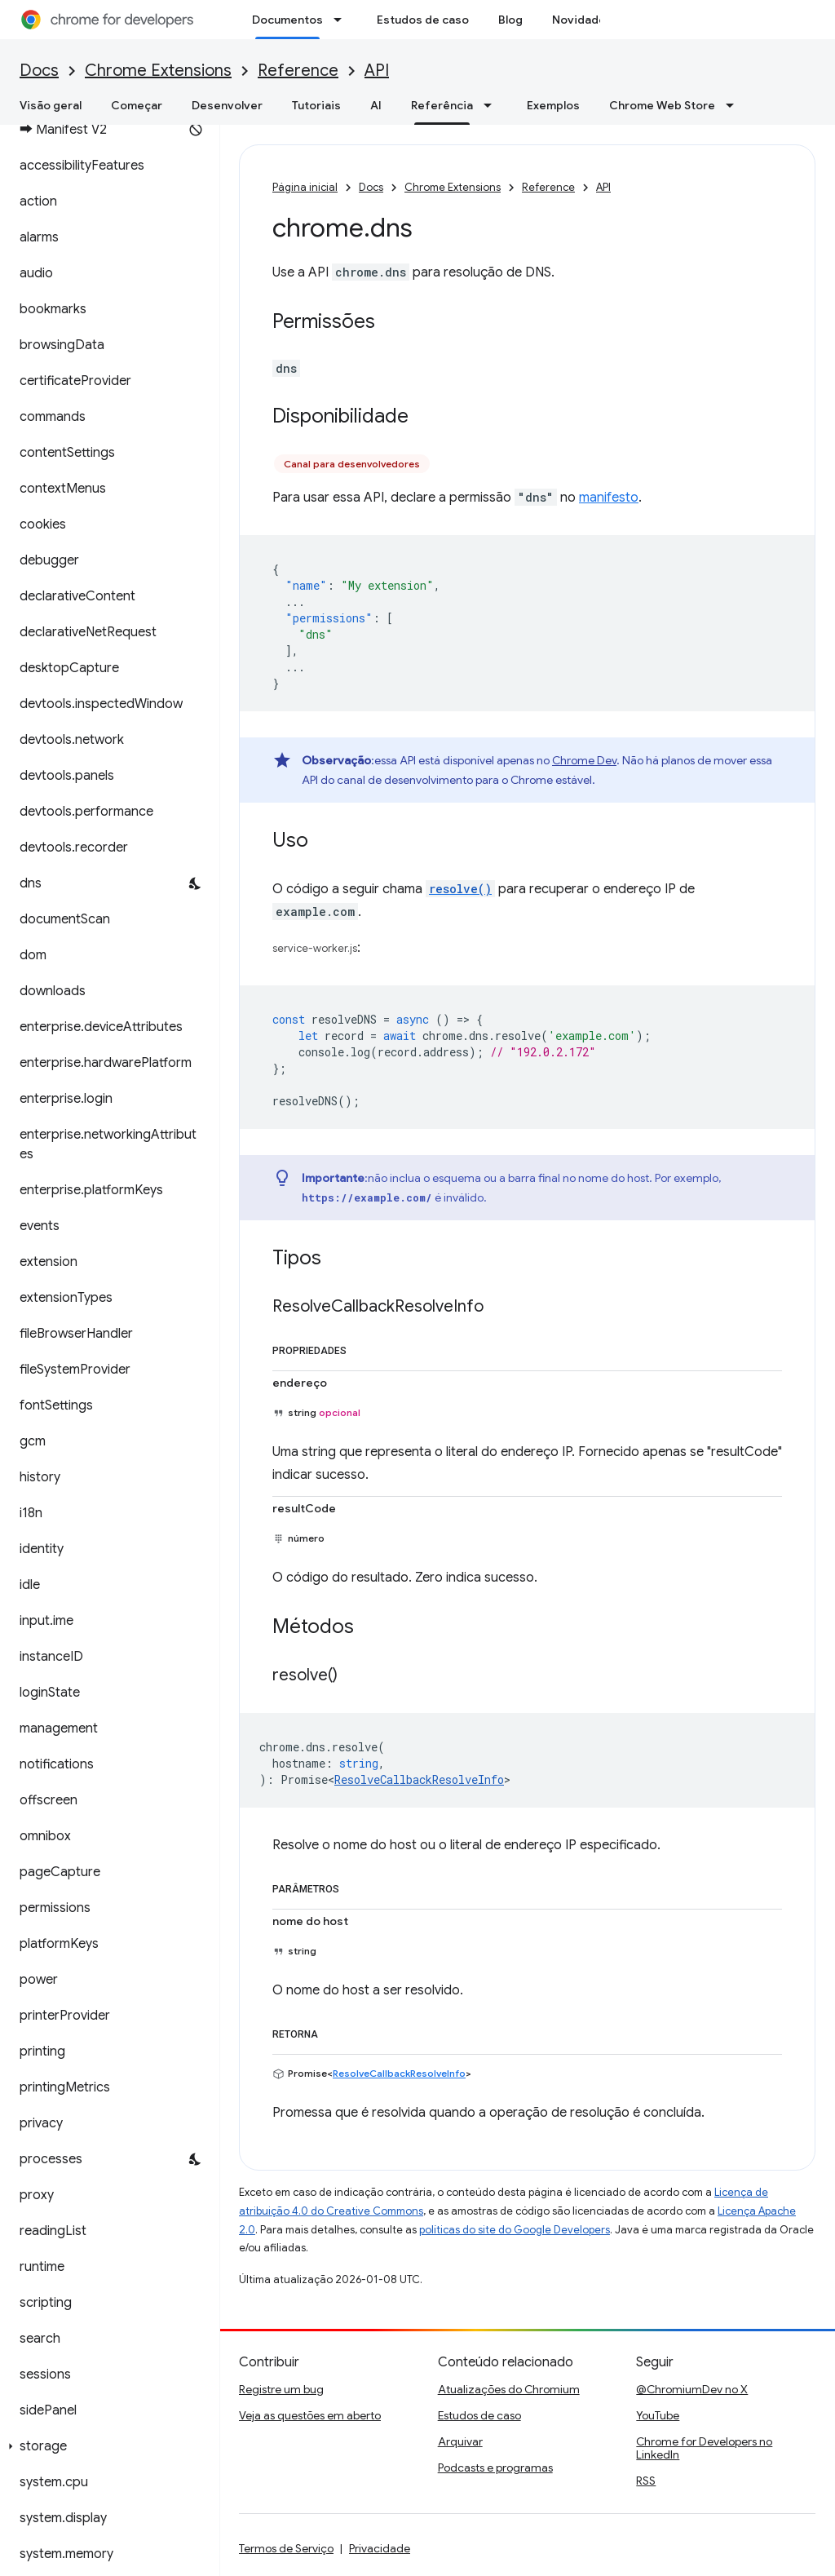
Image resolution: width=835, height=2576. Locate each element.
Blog (510, 19)
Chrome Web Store (662, 105)
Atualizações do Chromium (509, 2389)
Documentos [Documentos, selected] (287, 19)
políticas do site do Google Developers (514, 2230)
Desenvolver (227, 105)
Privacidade (379, 2548)
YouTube (657, 2415)
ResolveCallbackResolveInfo (419, 1779)
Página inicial (305, 187)
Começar (136, 105)
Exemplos (553, 105)
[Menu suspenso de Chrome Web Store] (734, 105)
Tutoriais (316, 105)
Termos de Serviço (286, 2548)
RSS (646, 2480)
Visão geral (51, 105)
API (376, 70)
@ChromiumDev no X (692, 2389)
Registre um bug (281, 2389)
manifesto (608, 497)
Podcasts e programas (495, 2467)
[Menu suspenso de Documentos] (342, 19)
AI (376, 105)
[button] (106, 2446)
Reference (298, 70)
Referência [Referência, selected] (442, 105)
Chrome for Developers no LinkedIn (704, 2448)
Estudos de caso (423, 19)
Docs (39, 70)
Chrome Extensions (158, 70)
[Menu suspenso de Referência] (492, 105)
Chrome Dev (584, 760)
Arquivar (460, 2441)
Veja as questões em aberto (310, 2415)
